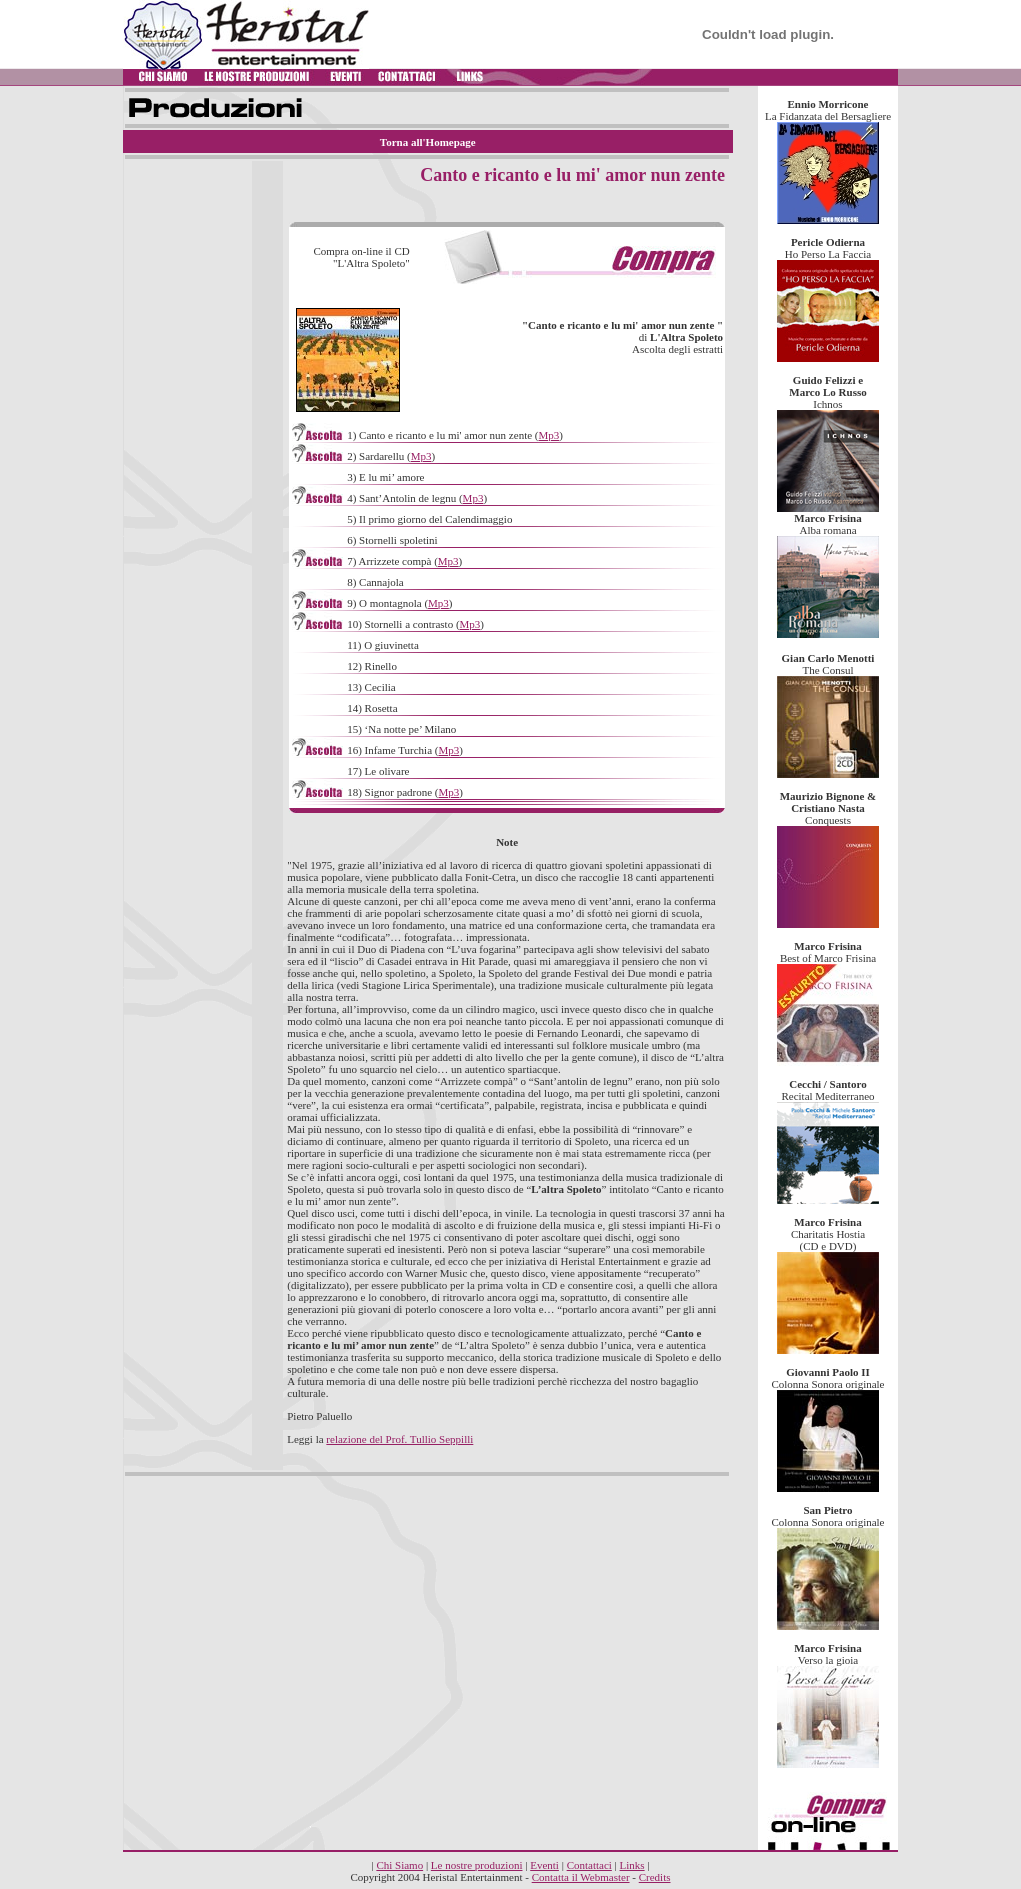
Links (632, 1865)
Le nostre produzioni (477, 1865)
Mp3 (549, 435)
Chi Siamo (399, 1865)
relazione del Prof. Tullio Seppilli (399, 1439)
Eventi (544, 1865)
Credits (655, 1877)
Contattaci (589, 1865)
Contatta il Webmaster (581, 1877)
